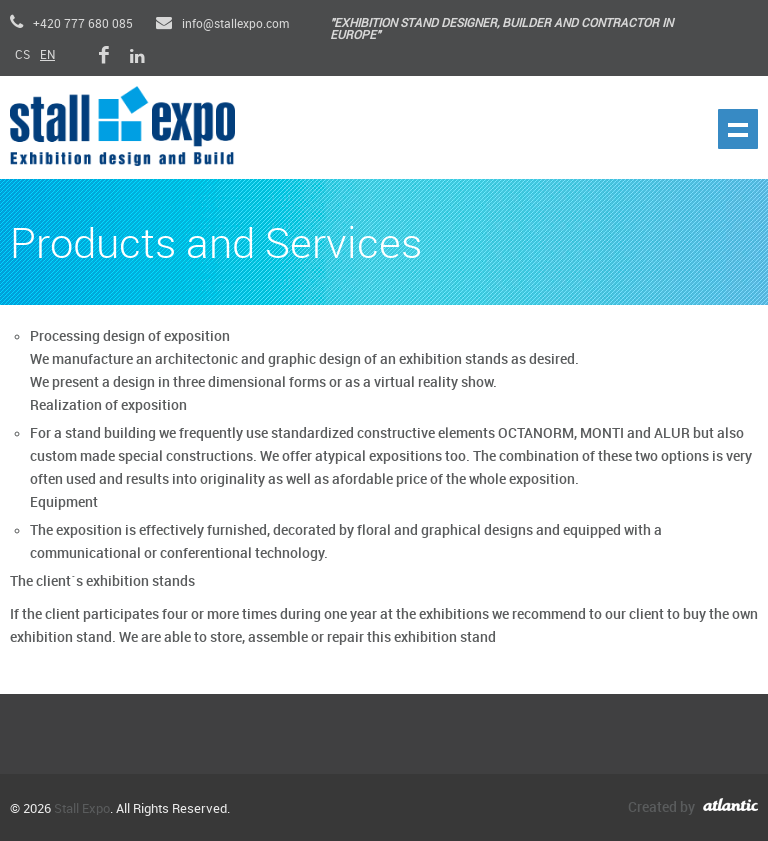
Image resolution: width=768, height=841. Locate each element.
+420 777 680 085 (71, 24)
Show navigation (738, 129)
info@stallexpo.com (222, 24)
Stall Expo (82, 809)
